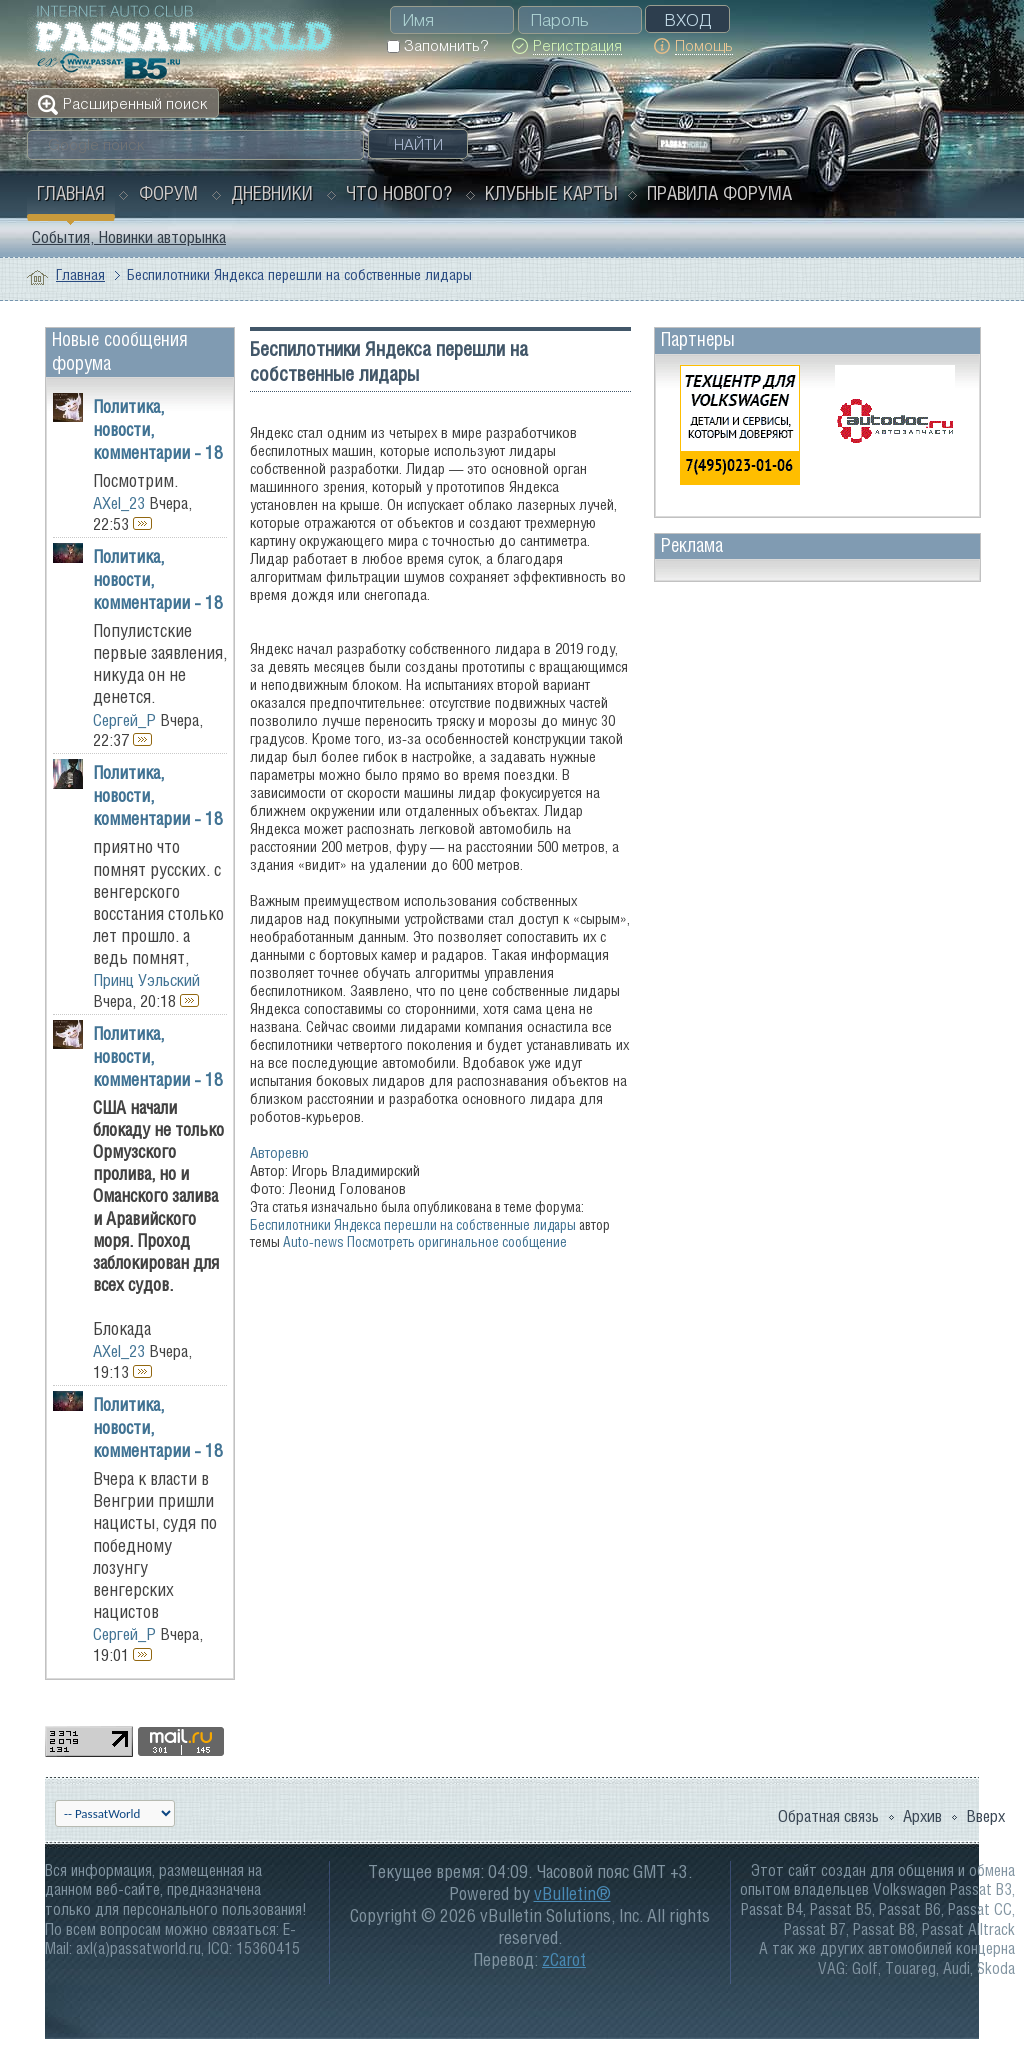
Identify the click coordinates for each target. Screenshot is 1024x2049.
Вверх (985, 1816)
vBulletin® (572, 1893)
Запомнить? (437, 45)
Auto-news (313, 1241)
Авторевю (279, 1152)
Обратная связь (828, 1816)
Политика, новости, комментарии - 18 (158, 429)
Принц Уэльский (146, 980)
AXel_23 (119, 503)
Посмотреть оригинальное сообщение (457, 1241)
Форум (168, 193)
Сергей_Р (124, 720)
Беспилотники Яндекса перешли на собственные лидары (413, 1224)
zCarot (564, 1959)
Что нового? (399, 193)
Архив (922, 1816)
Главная (71, 193)
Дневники (272, 193)
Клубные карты (551, 193)
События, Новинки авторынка (129, 237)
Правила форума (719, 193)
